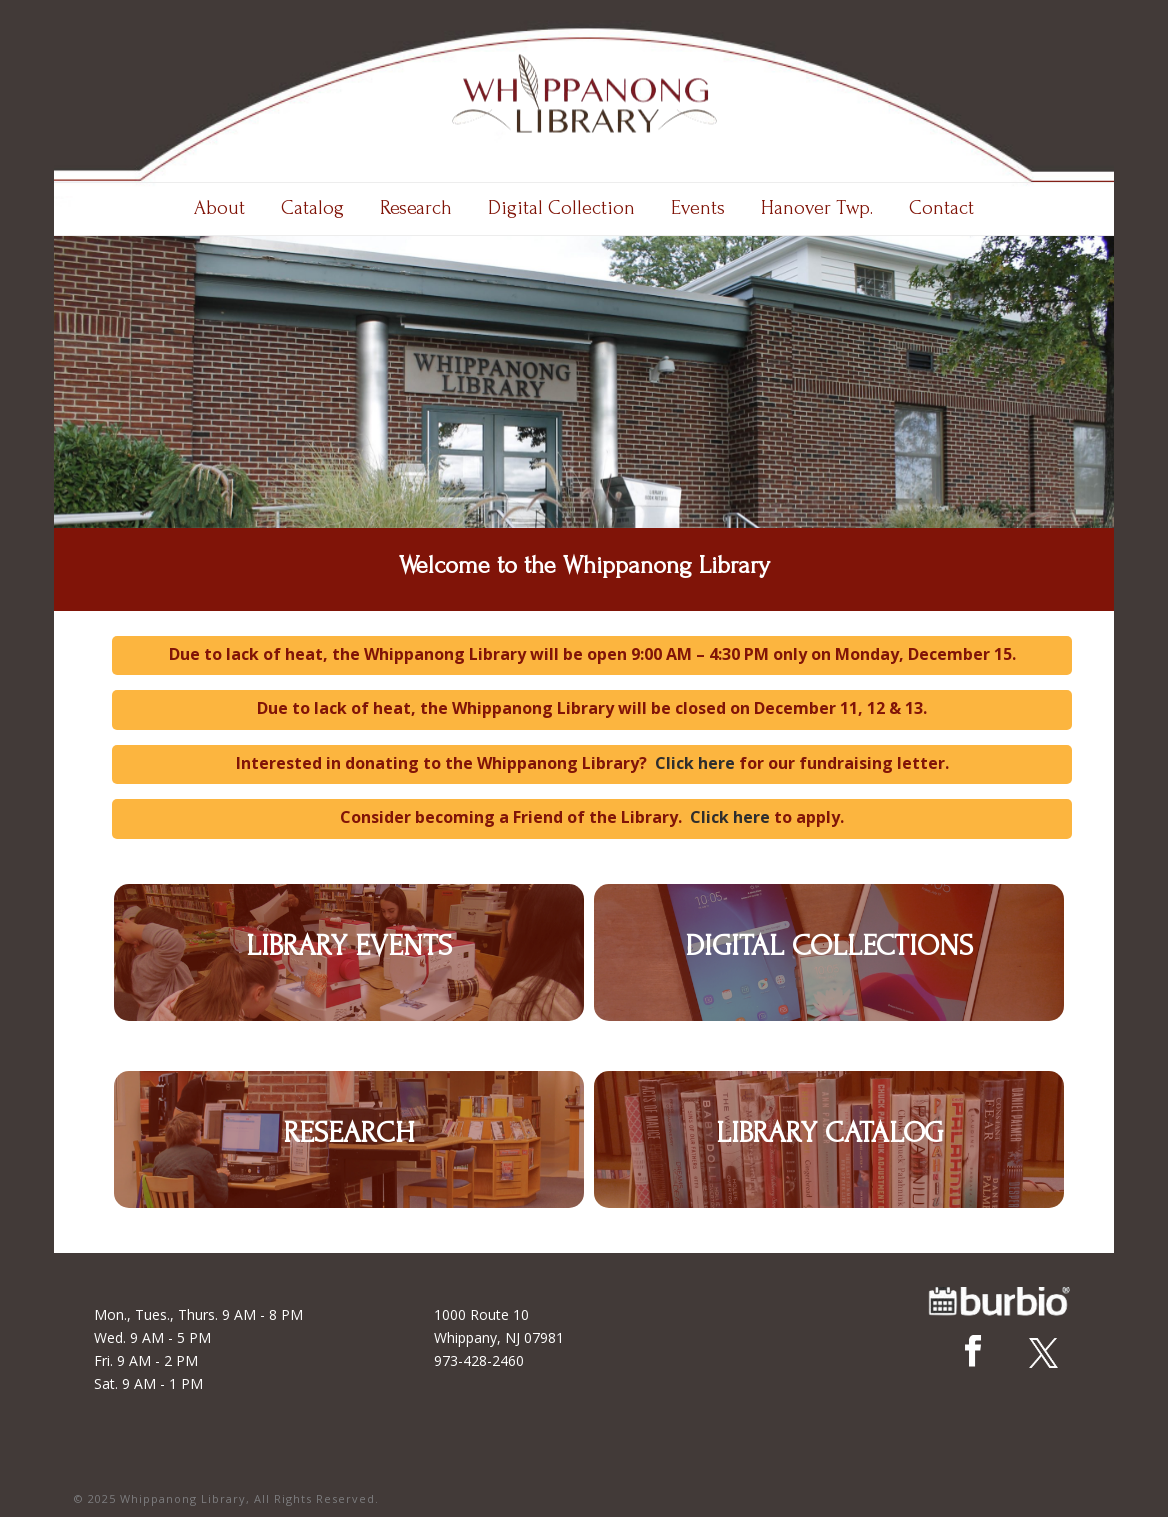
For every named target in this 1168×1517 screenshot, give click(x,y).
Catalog (312, 208)
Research (416, 208)
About (219, 208)
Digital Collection (561, 208)
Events (698, 208)
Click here (695, 763)
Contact (941, 208)
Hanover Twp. (817, 208)
